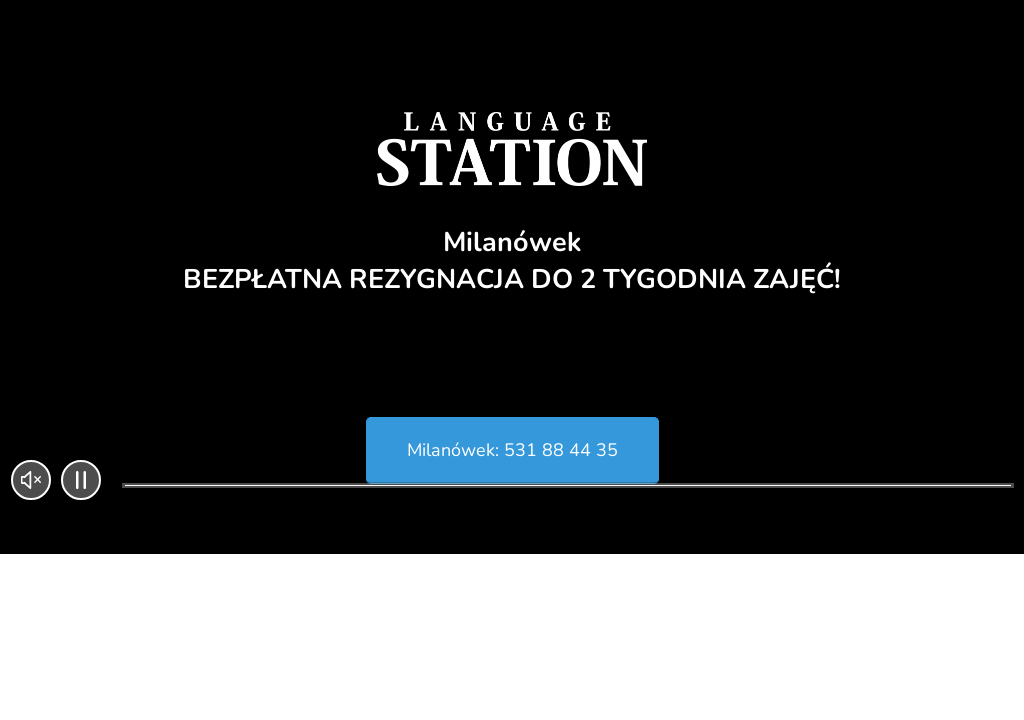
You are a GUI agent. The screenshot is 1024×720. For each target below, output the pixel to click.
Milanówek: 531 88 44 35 (512, 450)
